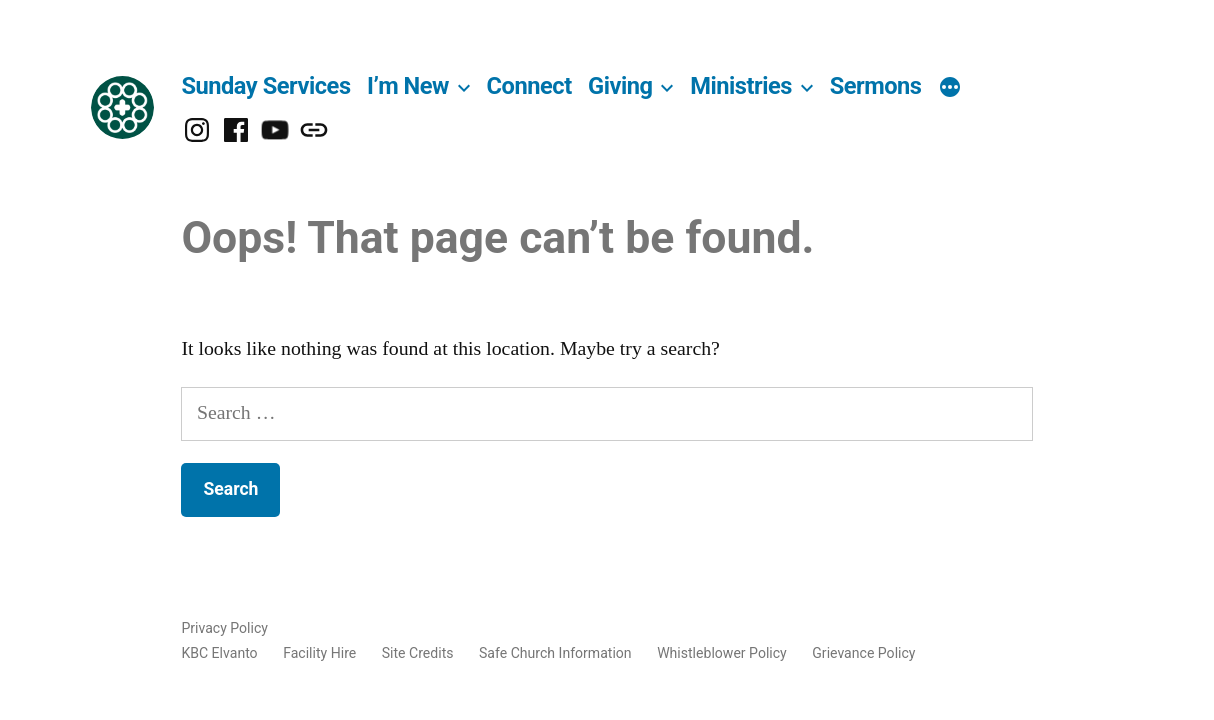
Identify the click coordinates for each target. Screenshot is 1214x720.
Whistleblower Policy (722, 653)
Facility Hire (319, 653)
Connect (529, 86)
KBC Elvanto (219, 653)
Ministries (741, 86)
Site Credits (418, 653)
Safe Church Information (555, 653)
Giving (620, 86)
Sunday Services (265, 86)
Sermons (876, 86)
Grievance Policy (863, 653)
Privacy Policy (224, 628)
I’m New (408, 86)
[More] (950, 89)
